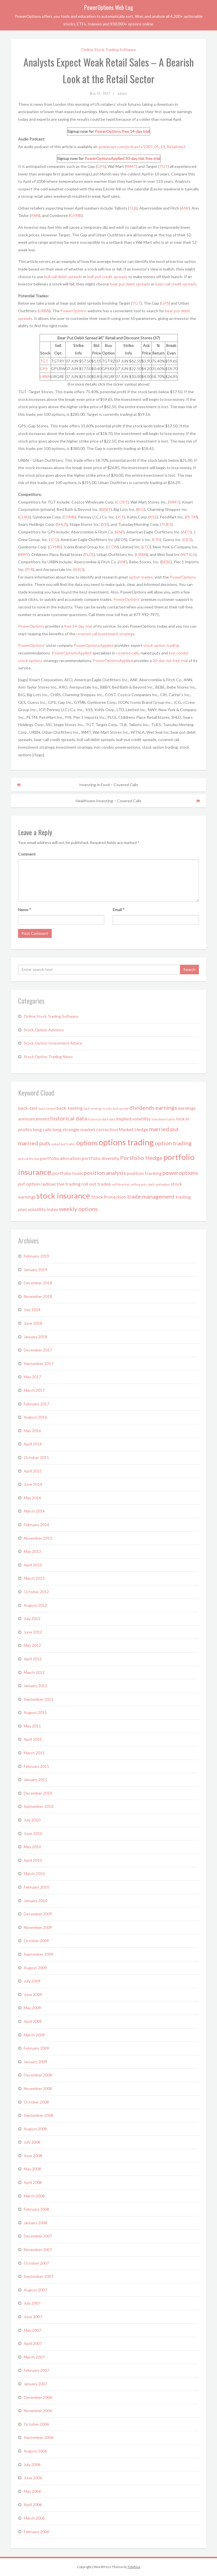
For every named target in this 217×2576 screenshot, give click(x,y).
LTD (146, 546)
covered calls (127, 652)
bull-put (94, 276)
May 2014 (32, 1497)
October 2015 (36, 1457)
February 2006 (36, 2531)
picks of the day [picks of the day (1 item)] (28, 1158)
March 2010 (34, 1873)
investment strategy (116, 633)
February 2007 (36, 2370)
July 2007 (32, 2303)
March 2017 (34, 1390)
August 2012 (35, 1605)
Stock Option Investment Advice (53, 1043)
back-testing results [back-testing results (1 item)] (97, 1108)
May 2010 (32, 1846)
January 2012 (35, 1685)
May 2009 (32, 2007)
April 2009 (33, 2021)
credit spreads (114, 276)
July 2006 (32, 2464)
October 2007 (36, 2263)
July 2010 (32, 1819)
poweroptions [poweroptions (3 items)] (180, 1172)
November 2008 (38, 2088)
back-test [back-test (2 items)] (28, 1108)
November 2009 (38, 1927)
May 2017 (32, 1376)
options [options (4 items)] (87, 1143)
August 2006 (35, 2450)
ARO (79, 569)
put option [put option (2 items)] (29, 1183)
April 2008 (33, 2182)
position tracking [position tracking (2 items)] (144, 1173)
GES (187, 539)
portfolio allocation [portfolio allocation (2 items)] (60, 1158)
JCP (120, 517)
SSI (105, 524)
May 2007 (32, 2330)
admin (122, 93)
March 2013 (34, 1578)
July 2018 (32, 1309)
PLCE (89, 554)
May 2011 (32, 1726)
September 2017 (38, 1363)
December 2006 (38, 2397)
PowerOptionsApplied (104, 158)
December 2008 (38, 2074)
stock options (30, 660)
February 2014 (36, 1524)
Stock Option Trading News (48, 1056)
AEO (186, 531)
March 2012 (34, 1672)
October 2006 (36, 2424)
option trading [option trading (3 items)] (173, 1143)
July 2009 (32, 1981)
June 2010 (33, 1833)
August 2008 (35, 2128)
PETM (191, 517)
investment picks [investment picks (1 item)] (163, 1119)
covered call (87, 633)
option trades (141, 577)
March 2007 (34, 2357)
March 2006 (34, 2518)
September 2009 (38, 1954)
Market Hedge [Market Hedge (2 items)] (133, 1129)
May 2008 (32, 2168)
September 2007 (38, 2276)
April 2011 (33, 1739)
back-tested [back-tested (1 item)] (47, 1108)
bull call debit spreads (63, 276)
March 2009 (34, 2034)
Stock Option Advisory (44, 1029)
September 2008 (38, 2115)
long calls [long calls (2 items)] (42, 1129)
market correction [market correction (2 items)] (99, 1129)
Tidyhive (133, 2567)
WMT (131, 166)
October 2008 (36, 2102)
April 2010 (33, 1860)
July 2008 (32, 2142)
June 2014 (33, 1484)
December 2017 (38, 1350)
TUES (166, 524)
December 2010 (38, 1793)
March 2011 (34, 1752)
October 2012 (36, 1591)
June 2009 (33, 1994)
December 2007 (38, 2236)
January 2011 (35, 1779)
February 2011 (36, 1766)
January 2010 (35, 1900)
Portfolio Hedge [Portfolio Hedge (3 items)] (141, 1157)
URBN (44, 310)
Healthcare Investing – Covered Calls (109, 800)
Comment (27, 854)
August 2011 (35, 1712)
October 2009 (36, 1940)
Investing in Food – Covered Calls (108, 784)
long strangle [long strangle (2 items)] (66, 1129)
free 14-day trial (136, 131)
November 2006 (38, 2410)
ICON (112, 546)
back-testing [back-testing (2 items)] (70, 1108)
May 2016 (32, 1430)
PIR (30, 569)
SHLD (62, 524)
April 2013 (33, 1564)
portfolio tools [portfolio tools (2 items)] (67, 1173)
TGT (163, 166)
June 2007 (33, 2316)
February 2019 (36, 1256)
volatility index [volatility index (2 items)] (43, 1209)
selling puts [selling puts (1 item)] (139, 1184)
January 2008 (35, 2222)
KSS (153, 517)
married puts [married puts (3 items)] (34, 1143)
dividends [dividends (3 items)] (142, 1107)
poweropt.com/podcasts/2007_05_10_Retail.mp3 (142, 146)
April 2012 (33, 1658)
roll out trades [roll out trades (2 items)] (96, 1183)
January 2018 (35, 1336)
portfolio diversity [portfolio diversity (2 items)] (100, 1158)
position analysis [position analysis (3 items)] (105, 1172)
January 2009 (35, 2061)
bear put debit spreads (130, 284)
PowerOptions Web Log (108, 7)
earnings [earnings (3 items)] (166, 1107)
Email (119, 909)
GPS (101, 166)
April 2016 (33, 1443)
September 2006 (38, 2437)
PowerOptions (108, 131)
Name (24, 909)
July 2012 (32, 1618)
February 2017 (36, 1403)
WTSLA (189, 554)
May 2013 (32, 1551)
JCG (54, 539)
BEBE (166, 561)
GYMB (76, 215)
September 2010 (38, 1806)
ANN (35, 215)
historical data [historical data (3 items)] (68, 1118)
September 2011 (38, 1699)
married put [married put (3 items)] (164, 1129)
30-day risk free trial (142, 158)
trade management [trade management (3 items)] (151, 1196)
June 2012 (33, 1632)
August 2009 (35, 1967)
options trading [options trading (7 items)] (126, 1142)
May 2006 (32, 2491)
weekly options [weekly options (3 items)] (78, 1208)
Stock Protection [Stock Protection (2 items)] (108, 1196)
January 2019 (35, 1269)
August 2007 (35, 2289)
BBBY (106, 509)
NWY (24, 554)
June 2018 (33, 1323)
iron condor (179, 652)
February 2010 (36, 1887)
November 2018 (38, 1296)
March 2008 (34, 2195)
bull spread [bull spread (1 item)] (121, 1108)
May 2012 (32, 1645)
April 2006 (33, 2504)
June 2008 (33, 2155)
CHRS (24, 517)
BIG (140, 509)
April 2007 (33, 2343)
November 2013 (38, 1538)
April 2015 (33, 1471)
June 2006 (33, 2477)
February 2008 (36, 2209)
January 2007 (35, 2383)
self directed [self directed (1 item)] (121, 1184)
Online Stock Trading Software (108, 49)
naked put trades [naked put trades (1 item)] (63, 1144)
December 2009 (38, 1913)
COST (122, 502)
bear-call (163, 284)
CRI (156, 539)
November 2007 (38, 2249)
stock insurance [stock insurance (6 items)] (63, 1195)
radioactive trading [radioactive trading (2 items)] (61, 1183)
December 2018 (38, 1282)
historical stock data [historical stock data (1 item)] (101, 1119)
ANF (185, 208)
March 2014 (34, 1511)
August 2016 (35, 1417)
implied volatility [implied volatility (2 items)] (133, 1118)
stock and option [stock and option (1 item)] (159, 1184)
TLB (132, 208)
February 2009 (36, 2048)
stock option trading (161, 645)
